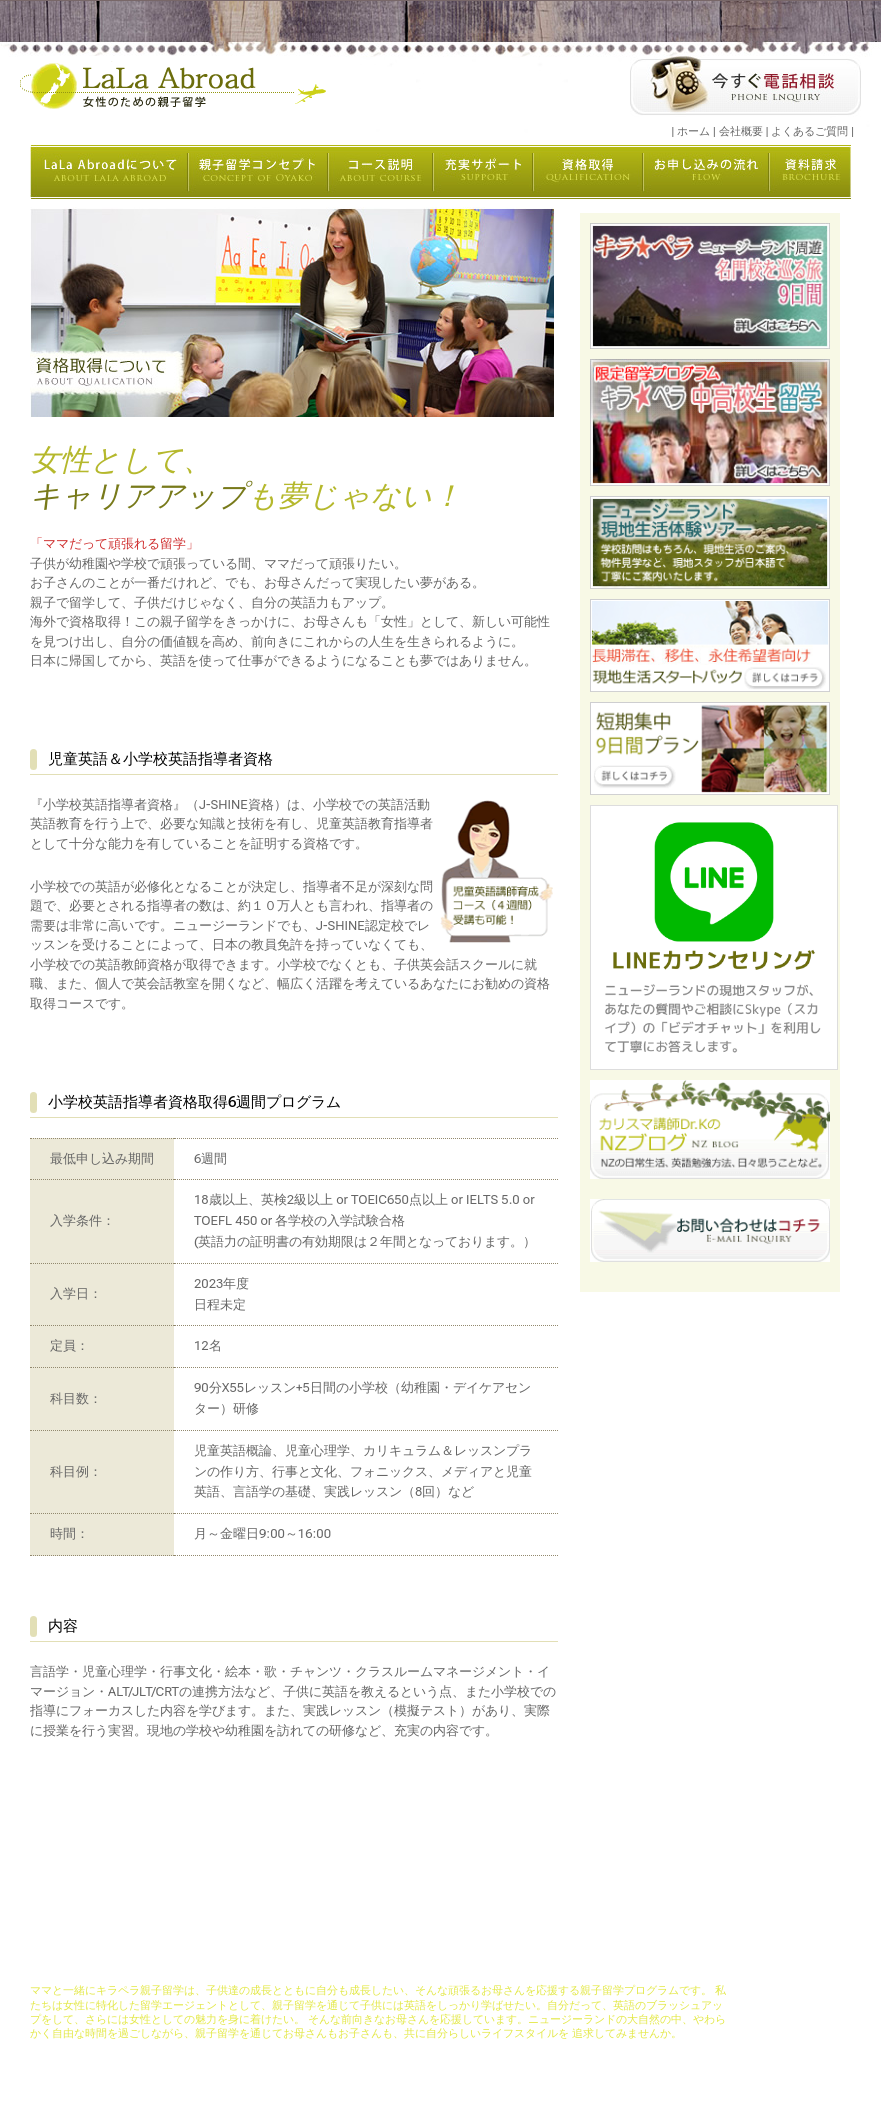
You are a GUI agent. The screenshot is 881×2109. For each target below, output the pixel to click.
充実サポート (431, 1962)
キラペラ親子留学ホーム (90, 1962)
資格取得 (495, 1962)
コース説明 (362, 1962)
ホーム (693, 131)
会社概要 (741, 131)
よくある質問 (708, 1962)
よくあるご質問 (809, 131)
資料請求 (644, 1962)
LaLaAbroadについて (211, 1962)
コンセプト (298, 1962)
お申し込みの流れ (569, 1962)
